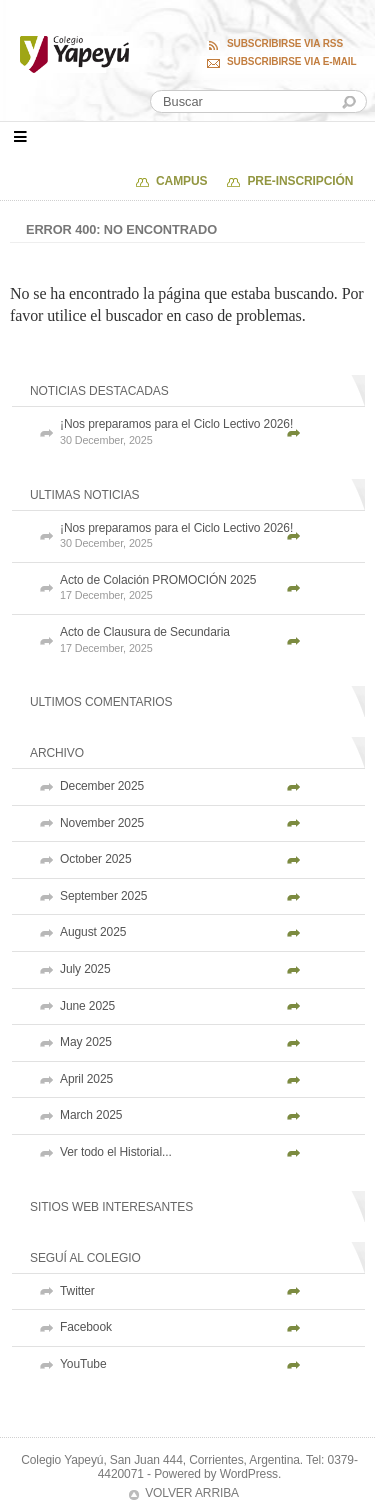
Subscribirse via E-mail (292, 62)
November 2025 (102, 823)
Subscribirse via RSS (285, 44)
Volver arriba (192, 1493)
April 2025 (86, 1079)
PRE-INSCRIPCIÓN (300, 181)
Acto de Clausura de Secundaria (207, 640)
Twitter (77, 1291)
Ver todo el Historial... (116, 1152)
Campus (181, 181)
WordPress (249, 1474)
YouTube (83, 1364)
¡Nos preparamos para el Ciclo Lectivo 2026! (207, 432)
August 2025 (93, 932)
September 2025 (103, 896)
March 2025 (91, 1115)
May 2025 (86, 1042)
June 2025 (87, 1006)
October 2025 (96, 859)
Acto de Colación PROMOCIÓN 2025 (207, 588)
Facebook (86, 1327)
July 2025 (85, 969)
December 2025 (102, 786)
